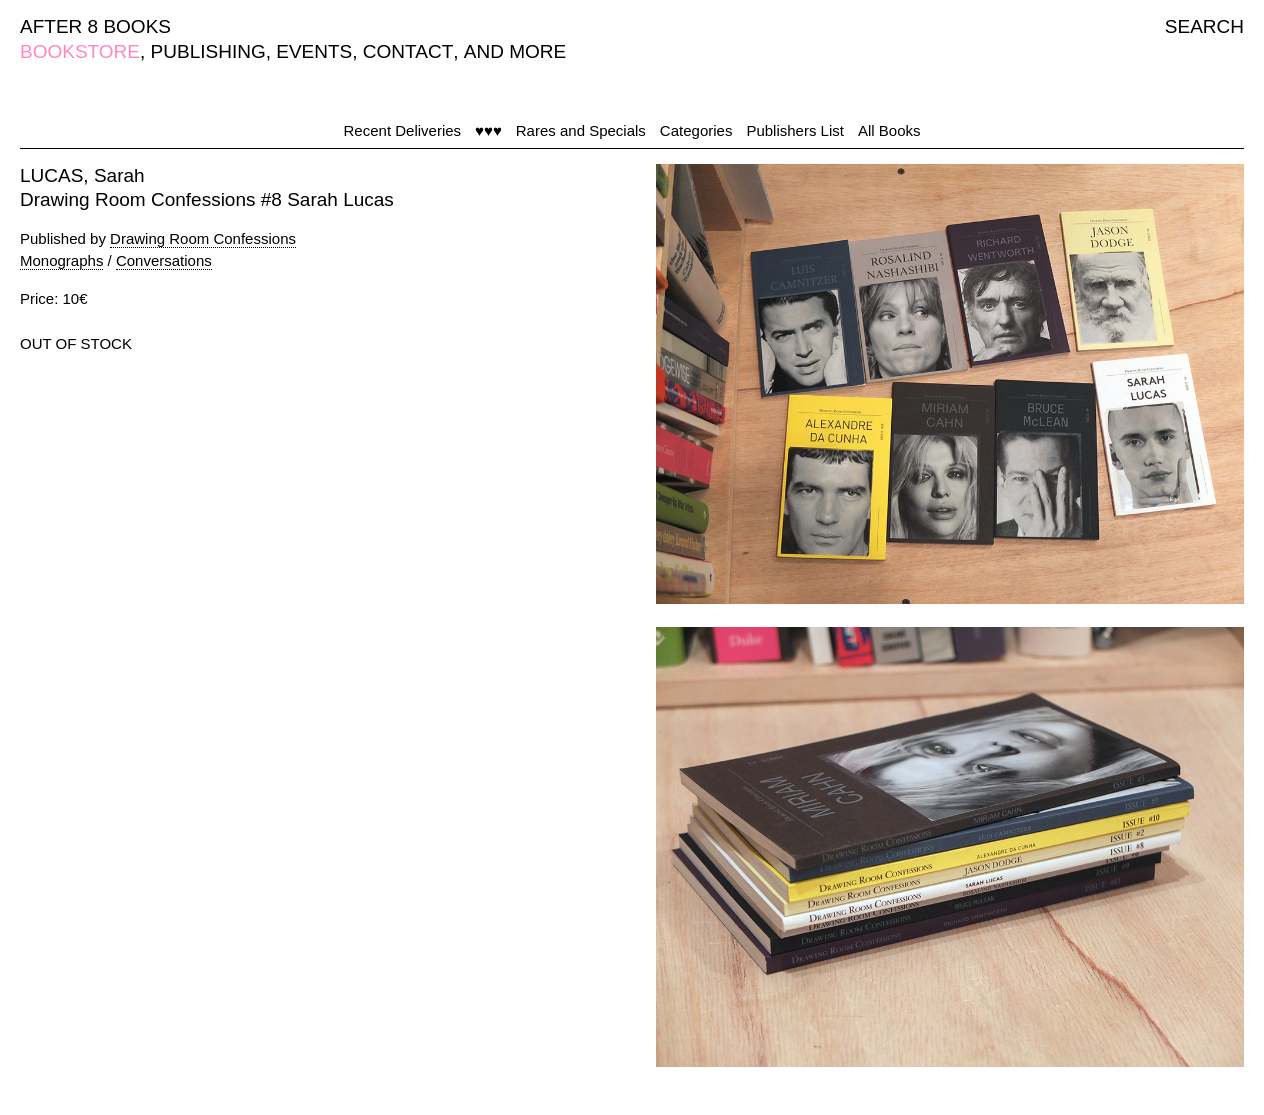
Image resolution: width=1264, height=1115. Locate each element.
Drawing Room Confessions (203, 238)
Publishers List (795, 130)
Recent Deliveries (403, 130)
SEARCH (1204, 26)
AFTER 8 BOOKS (95, 26)
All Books (889, 130)
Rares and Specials (581, 130)
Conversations (164, 260)
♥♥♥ (488, 130)
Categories (696, 130)
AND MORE (515, 51)
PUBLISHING (208, 51)
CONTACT (408, 51)
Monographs (61, 260)
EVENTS (314, 51)
